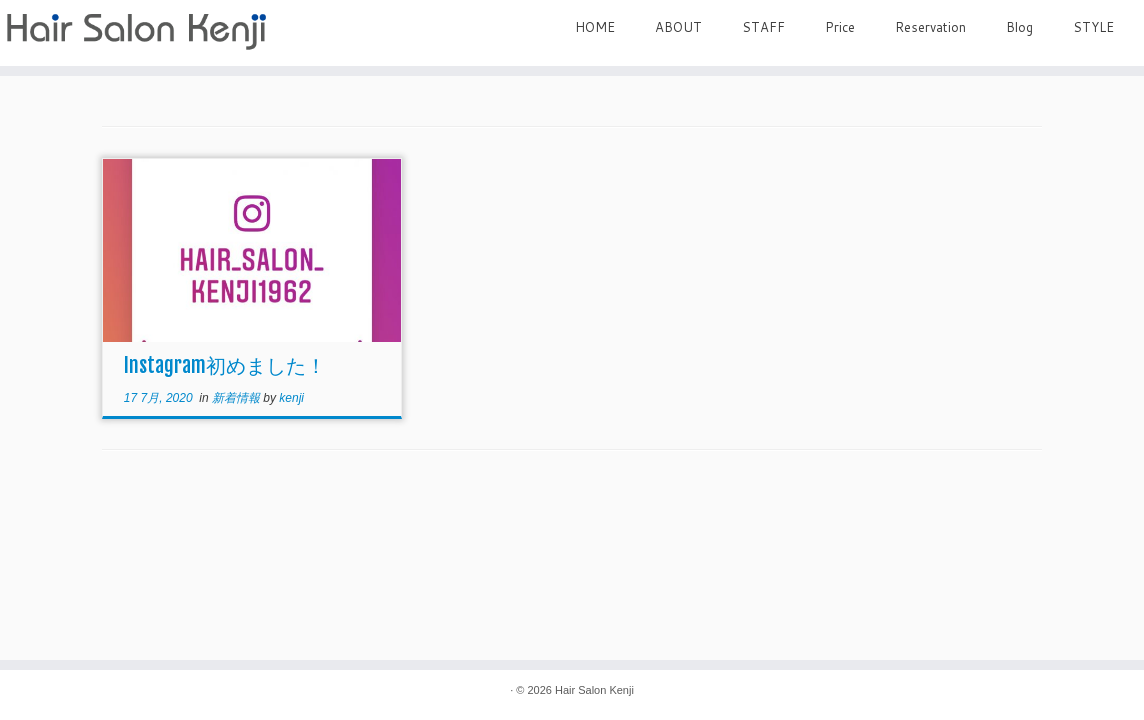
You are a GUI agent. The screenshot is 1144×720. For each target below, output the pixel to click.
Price (840, 27)
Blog (1019, 27)
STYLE (1093, 27)
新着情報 (237, 398)
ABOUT (678, 27)
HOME (595, 27)
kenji (291, 398)
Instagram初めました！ (225, 365)
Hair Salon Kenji (594, 690)
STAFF (763, 27)
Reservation (930, 27)
